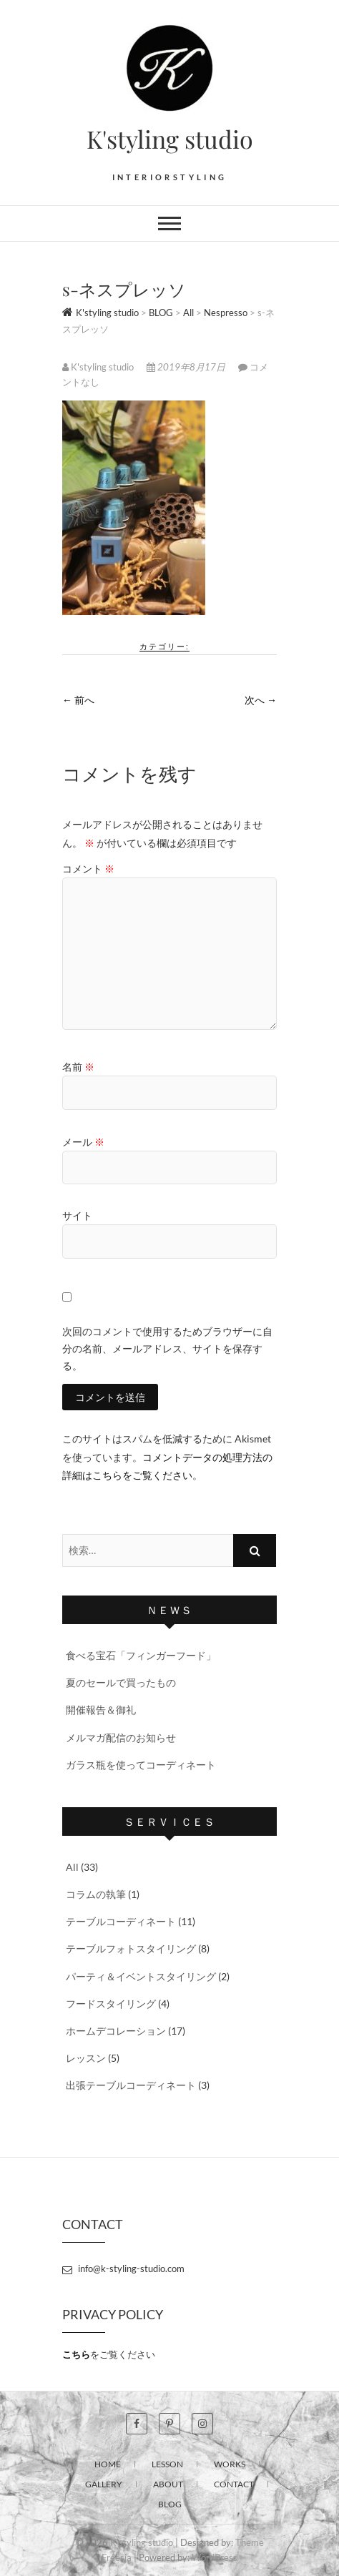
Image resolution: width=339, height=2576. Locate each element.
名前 (78, 1067)
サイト (77, 1215)
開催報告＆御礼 (101, 1710)
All (72, 1867)
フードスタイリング (111, 2003)
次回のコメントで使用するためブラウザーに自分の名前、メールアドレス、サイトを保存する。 (167, 1348)
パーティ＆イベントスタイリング (141, 1976)
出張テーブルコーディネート (131, 2085)
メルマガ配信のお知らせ (121, 1737)
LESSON (167, 2464)
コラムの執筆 (96, 1894)
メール (83, 1142)
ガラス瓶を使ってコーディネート (141, 1765)
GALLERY (103, 2484)
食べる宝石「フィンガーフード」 (141, 1655)
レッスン (86, 2058)
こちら (76, 2354)
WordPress (214, 2557)
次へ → (261, 700)
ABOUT (168, 2484)
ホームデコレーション (116, 2031)
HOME (107, 2464)
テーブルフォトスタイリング (131, 1948)
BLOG (170, 2504)
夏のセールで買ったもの (121, 1682)
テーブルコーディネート (121, 1921)
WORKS (229, 2464)
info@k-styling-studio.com (123, 2268)
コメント (88, 868)
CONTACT (234, 2484)
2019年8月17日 (187, 367)
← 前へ (78, 700)
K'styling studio (170, 138)
